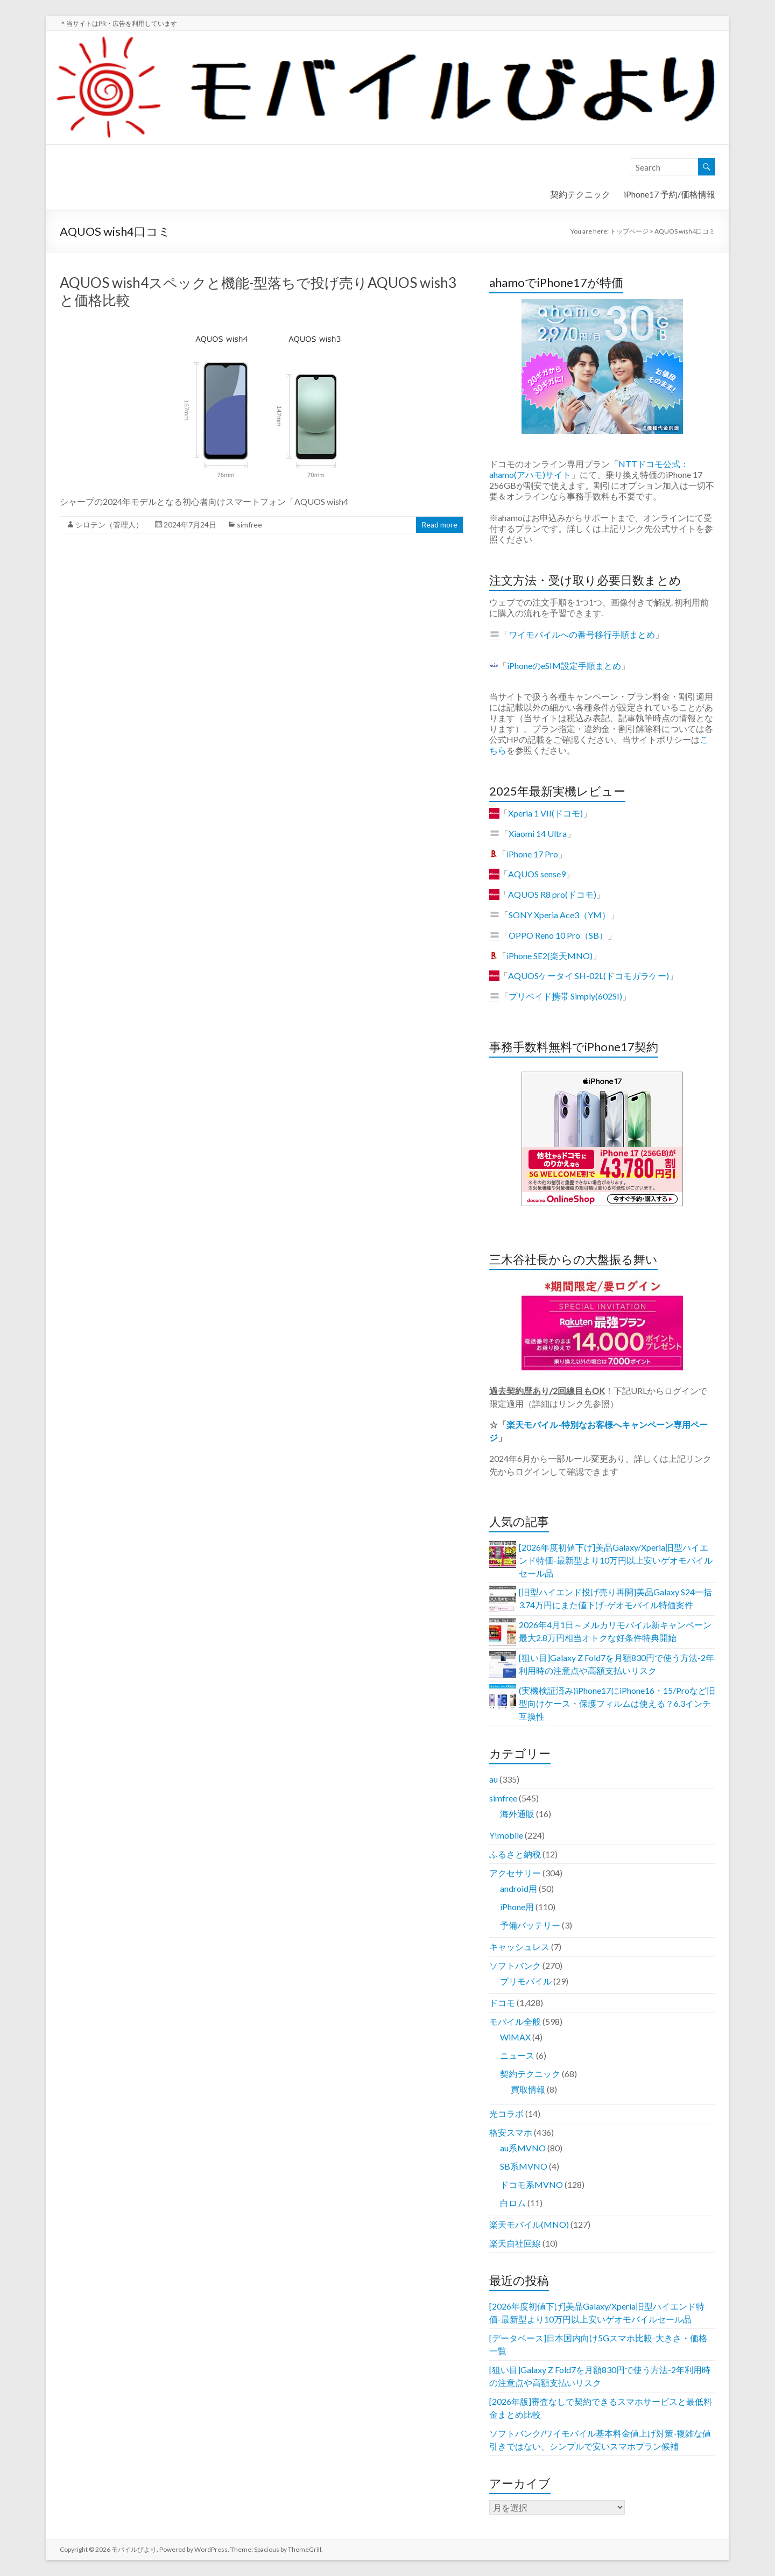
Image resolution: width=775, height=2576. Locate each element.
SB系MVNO (523, 2166)
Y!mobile (506, 1835)
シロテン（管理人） (109, 524)
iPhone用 (517, 1907)
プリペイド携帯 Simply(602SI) (565, 996)
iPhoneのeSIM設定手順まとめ (564, 665)
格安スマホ (510, 2132)
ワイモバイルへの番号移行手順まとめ (582, 634)
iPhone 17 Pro (532, 854)
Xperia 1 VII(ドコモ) (545, 813)
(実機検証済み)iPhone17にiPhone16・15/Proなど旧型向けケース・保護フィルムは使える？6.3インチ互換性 (617, 1703)
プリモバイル (526, 1981)
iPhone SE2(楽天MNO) (549, 956)
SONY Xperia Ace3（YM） (559, 915)
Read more (439, 524)
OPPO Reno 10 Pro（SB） (558, 935)
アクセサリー (515, 1873)
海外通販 (517, 1813)
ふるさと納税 (515, 1854)
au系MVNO (523, 2148)
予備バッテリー (530, 1925)
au (493, 1779)
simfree (249, 524)
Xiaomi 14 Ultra (538, 833)
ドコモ (502, 2002)
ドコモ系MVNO (531, 2184)
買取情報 (528, 2089)
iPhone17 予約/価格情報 (669, 194)
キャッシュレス (519, 1946)
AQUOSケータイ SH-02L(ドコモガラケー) (588, 975)
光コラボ (506, 2113)
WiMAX (515, 2037)
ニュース (517, 2055)
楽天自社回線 (515, 2243)
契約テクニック (580, 194)
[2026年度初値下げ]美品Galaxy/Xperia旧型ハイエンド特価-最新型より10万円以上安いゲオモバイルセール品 (616, 1560)
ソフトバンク (515, 1965)
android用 (518, 1888)
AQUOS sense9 (537, 874)
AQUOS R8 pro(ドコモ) (552, 894)
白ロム (513, 2203)
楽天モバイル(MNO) (529, 2224)
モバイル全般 (515, 2021)
